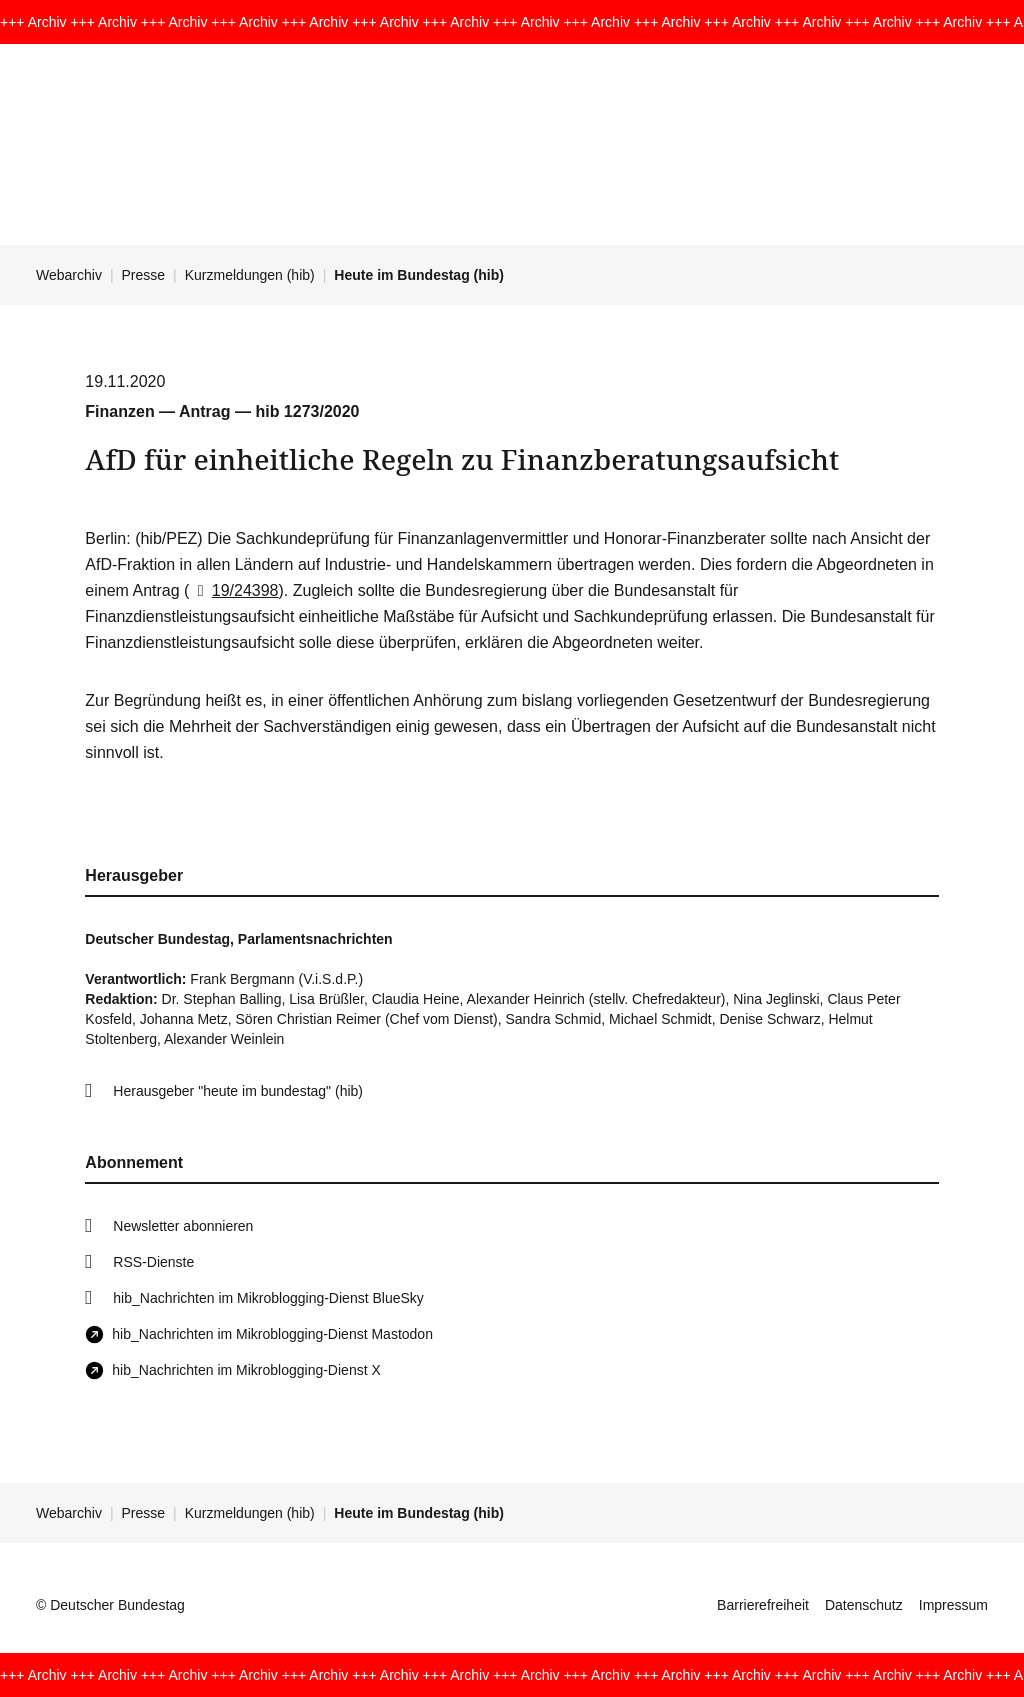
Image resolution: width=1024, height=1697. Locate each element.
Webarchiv (69, 275)
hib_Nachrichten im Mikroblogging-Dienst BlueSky (268, 1298)
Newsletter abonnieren (183, 1226)
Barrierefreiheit (763, 1605)
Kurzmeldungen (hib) (250, 275)
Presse (144, 275)
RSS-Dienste (153, 1262)
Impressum (953, 1605)
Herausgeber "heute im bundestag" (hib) (238, 1091)
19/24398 (233, 590)
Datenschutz (864, 1605)
